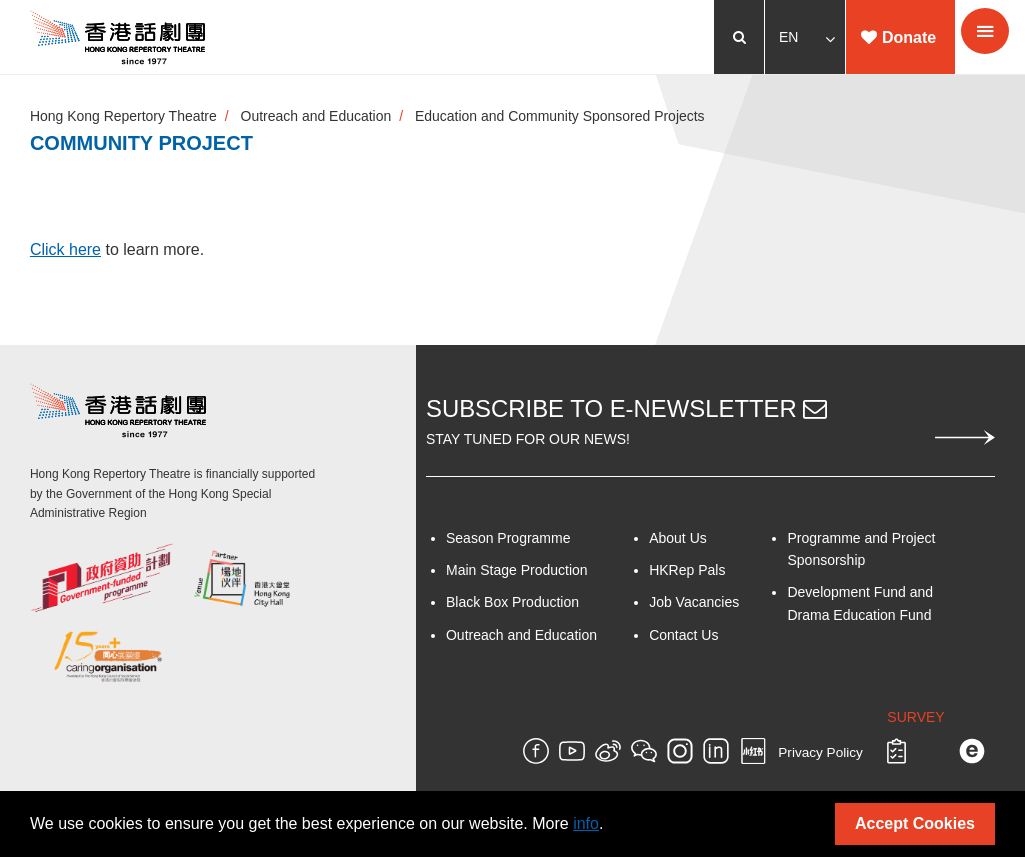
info (586, 823)
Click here (65, 249)
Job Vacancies (694, 603)
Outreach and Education (316, 116)
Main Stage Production (517, 570)
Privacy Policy (820, 753)
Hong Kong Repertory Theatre (123, 116)
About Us (678, 538)
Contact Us (683, 635)
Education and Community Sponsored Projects (561, 116)
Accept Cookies (915, 823)
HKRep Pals (687, 570)
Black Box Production (512, 603)
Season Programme (508, 538)
